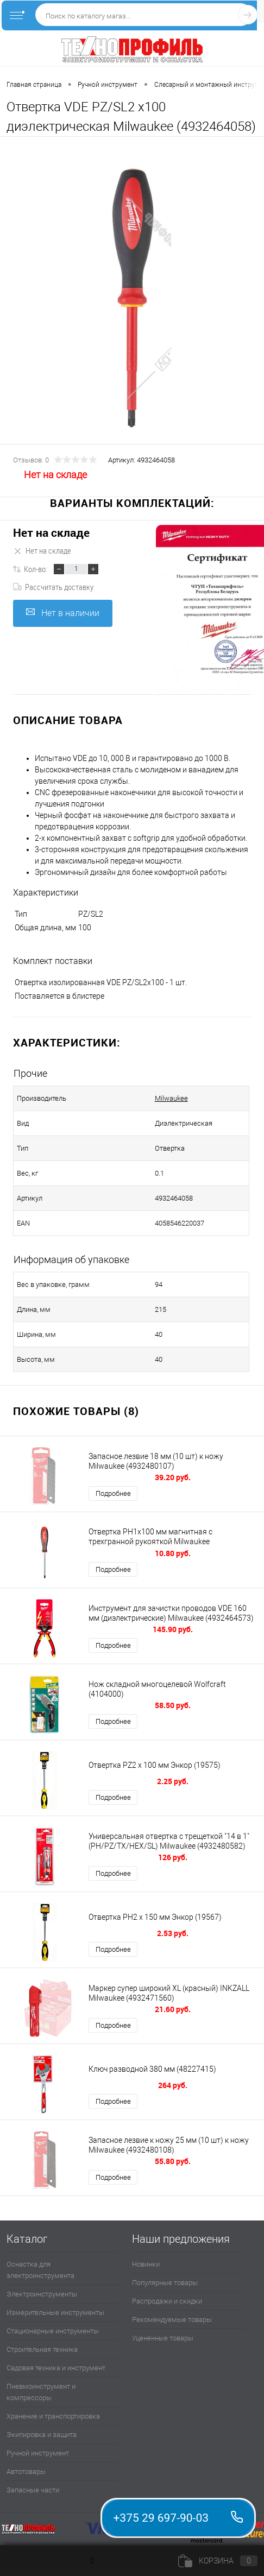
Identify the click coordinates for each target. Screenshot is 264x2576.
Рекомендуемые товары (172, 2319)
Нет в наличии (62, 612)
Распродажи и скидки (167, 2301)
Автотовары (26, 2471)
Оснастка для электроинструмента (40, 2270)
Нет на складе (51, 532)
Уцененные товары (162, 2338)
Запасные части (33, 2490)
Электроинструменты (42, 2294)
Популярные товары (165, 2283)
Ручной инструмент (38, 2453)
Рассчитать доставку (53, 586)
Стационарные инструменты (53, 2331)
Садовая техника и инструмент (56, 2368)
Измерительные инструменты (55, 2312)
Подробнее (113, 1493)
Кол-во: (35, 568)
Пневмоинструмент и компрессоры (41, 2392)
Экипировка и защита (42, 2435)
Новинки (146, 2264)
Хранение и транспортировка (53, 2416)
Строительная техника (42, 2349)
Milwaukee (171, 1098)
